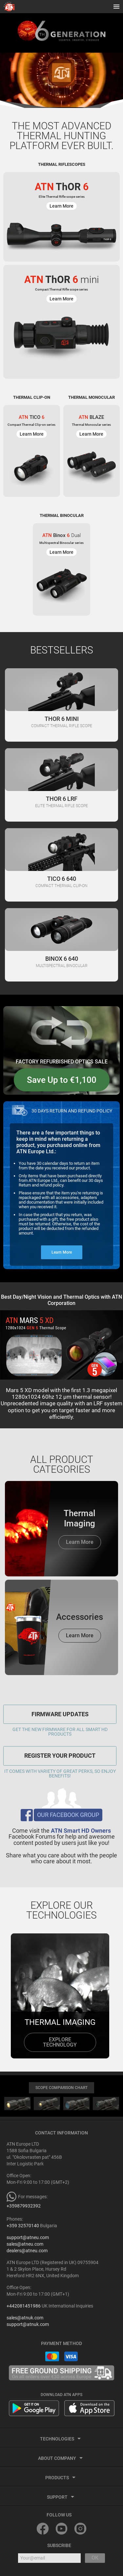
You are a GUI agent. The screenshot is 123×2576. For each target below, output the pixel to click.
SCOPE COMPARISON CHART (61, 2087)
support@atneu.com (28, 2237)
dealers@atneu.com (27, 2250)
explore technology (60, 2042)
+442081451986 (24, 2305)
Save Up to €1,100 (61, 1080)
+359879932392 (24, 2205)
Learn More (61, 1252)
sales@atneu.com (25, 2244)
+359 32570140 (23, 2225)
